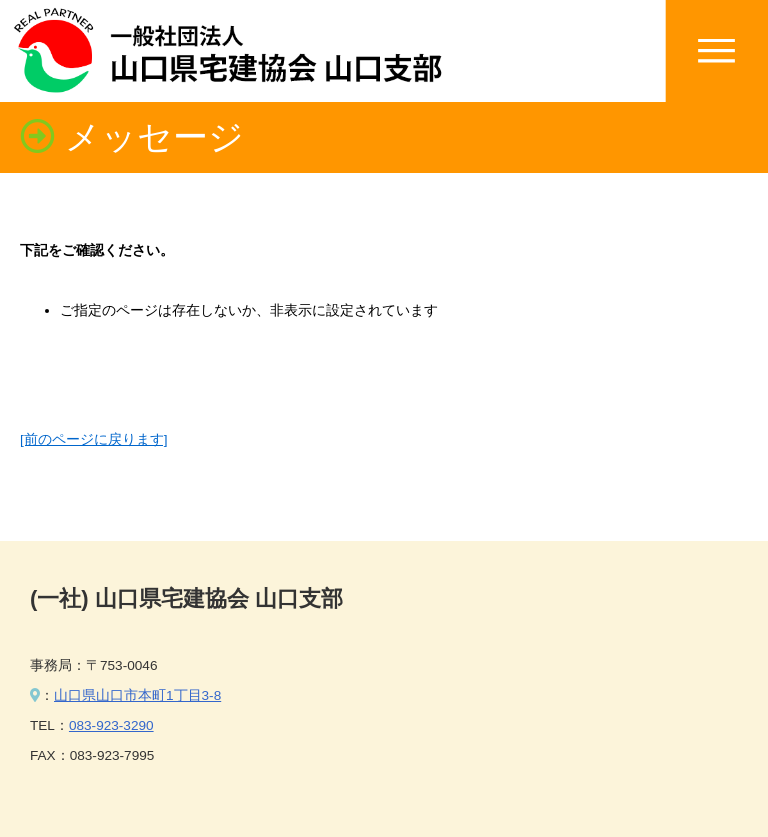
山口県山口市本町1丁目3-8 (137, 695)
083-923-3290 (111, 725)
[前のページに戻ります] (94, 439)
